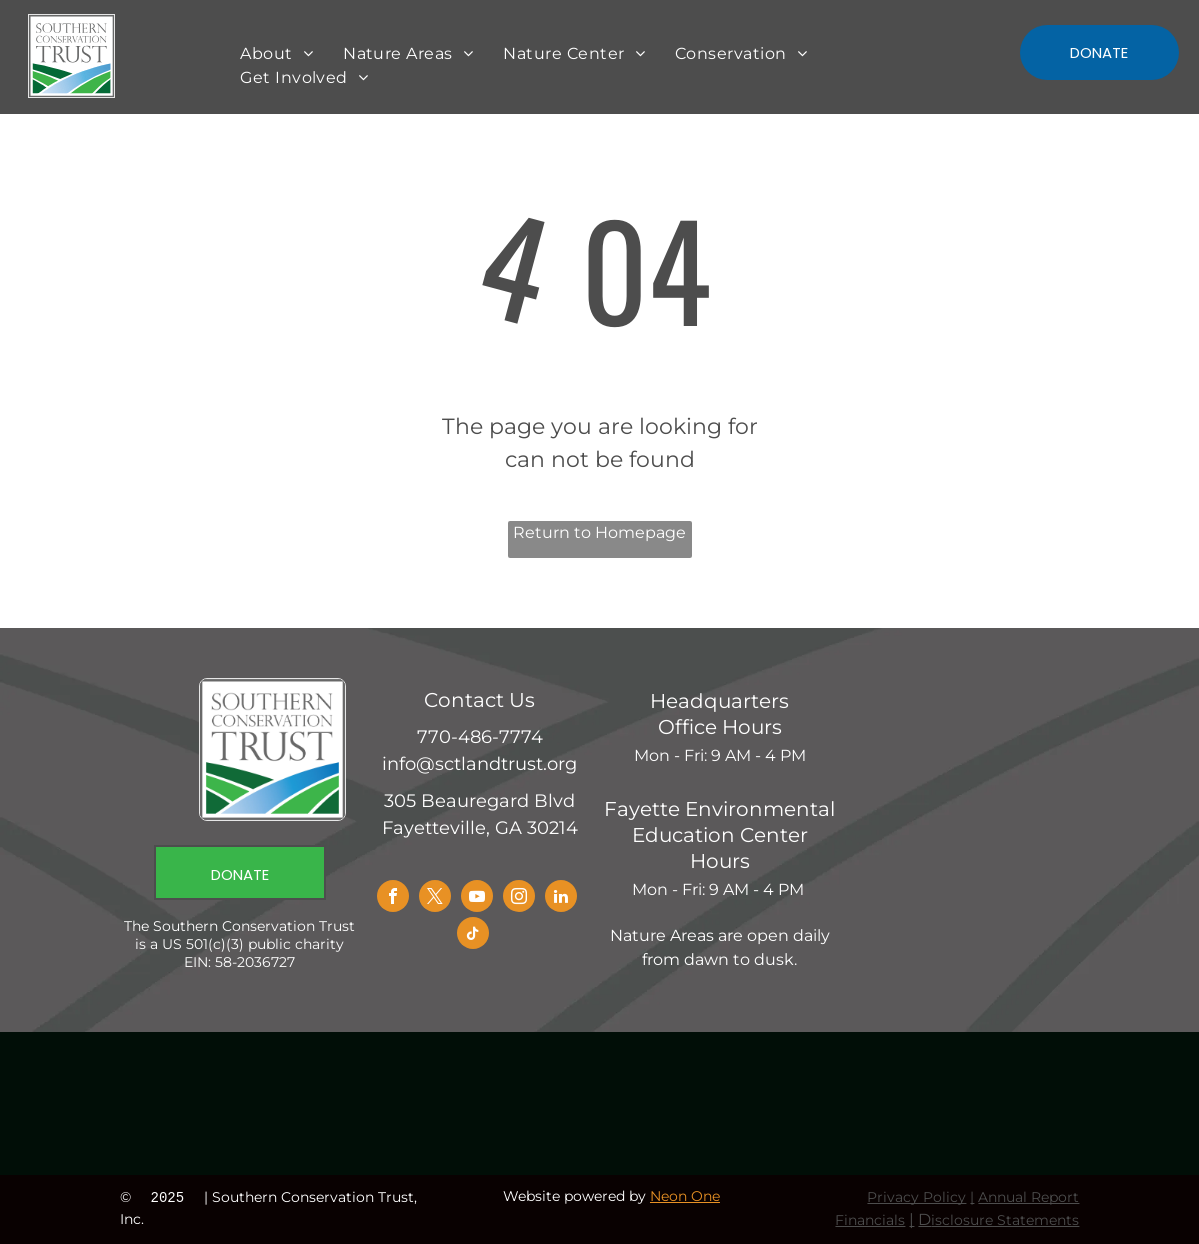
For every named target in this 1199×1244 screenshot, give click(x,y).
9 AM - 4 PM (758, 889)
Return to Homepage (599, 532)
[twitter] (435, 898)
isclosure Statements (1005, 1220)
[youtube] (477, 898)
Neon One (685, 1196)
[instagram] (519, 898)
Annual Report (1028, 1197)
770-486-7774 (480, 737)
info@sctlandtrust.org (479, 764)
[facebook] (393, 898)
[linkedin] (561, 898)
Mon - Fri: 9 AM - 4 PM (720, 755)
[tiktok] (473, 935)
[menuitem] (276, 54)
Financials (870, 1220)
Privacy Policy (916, 1197)
